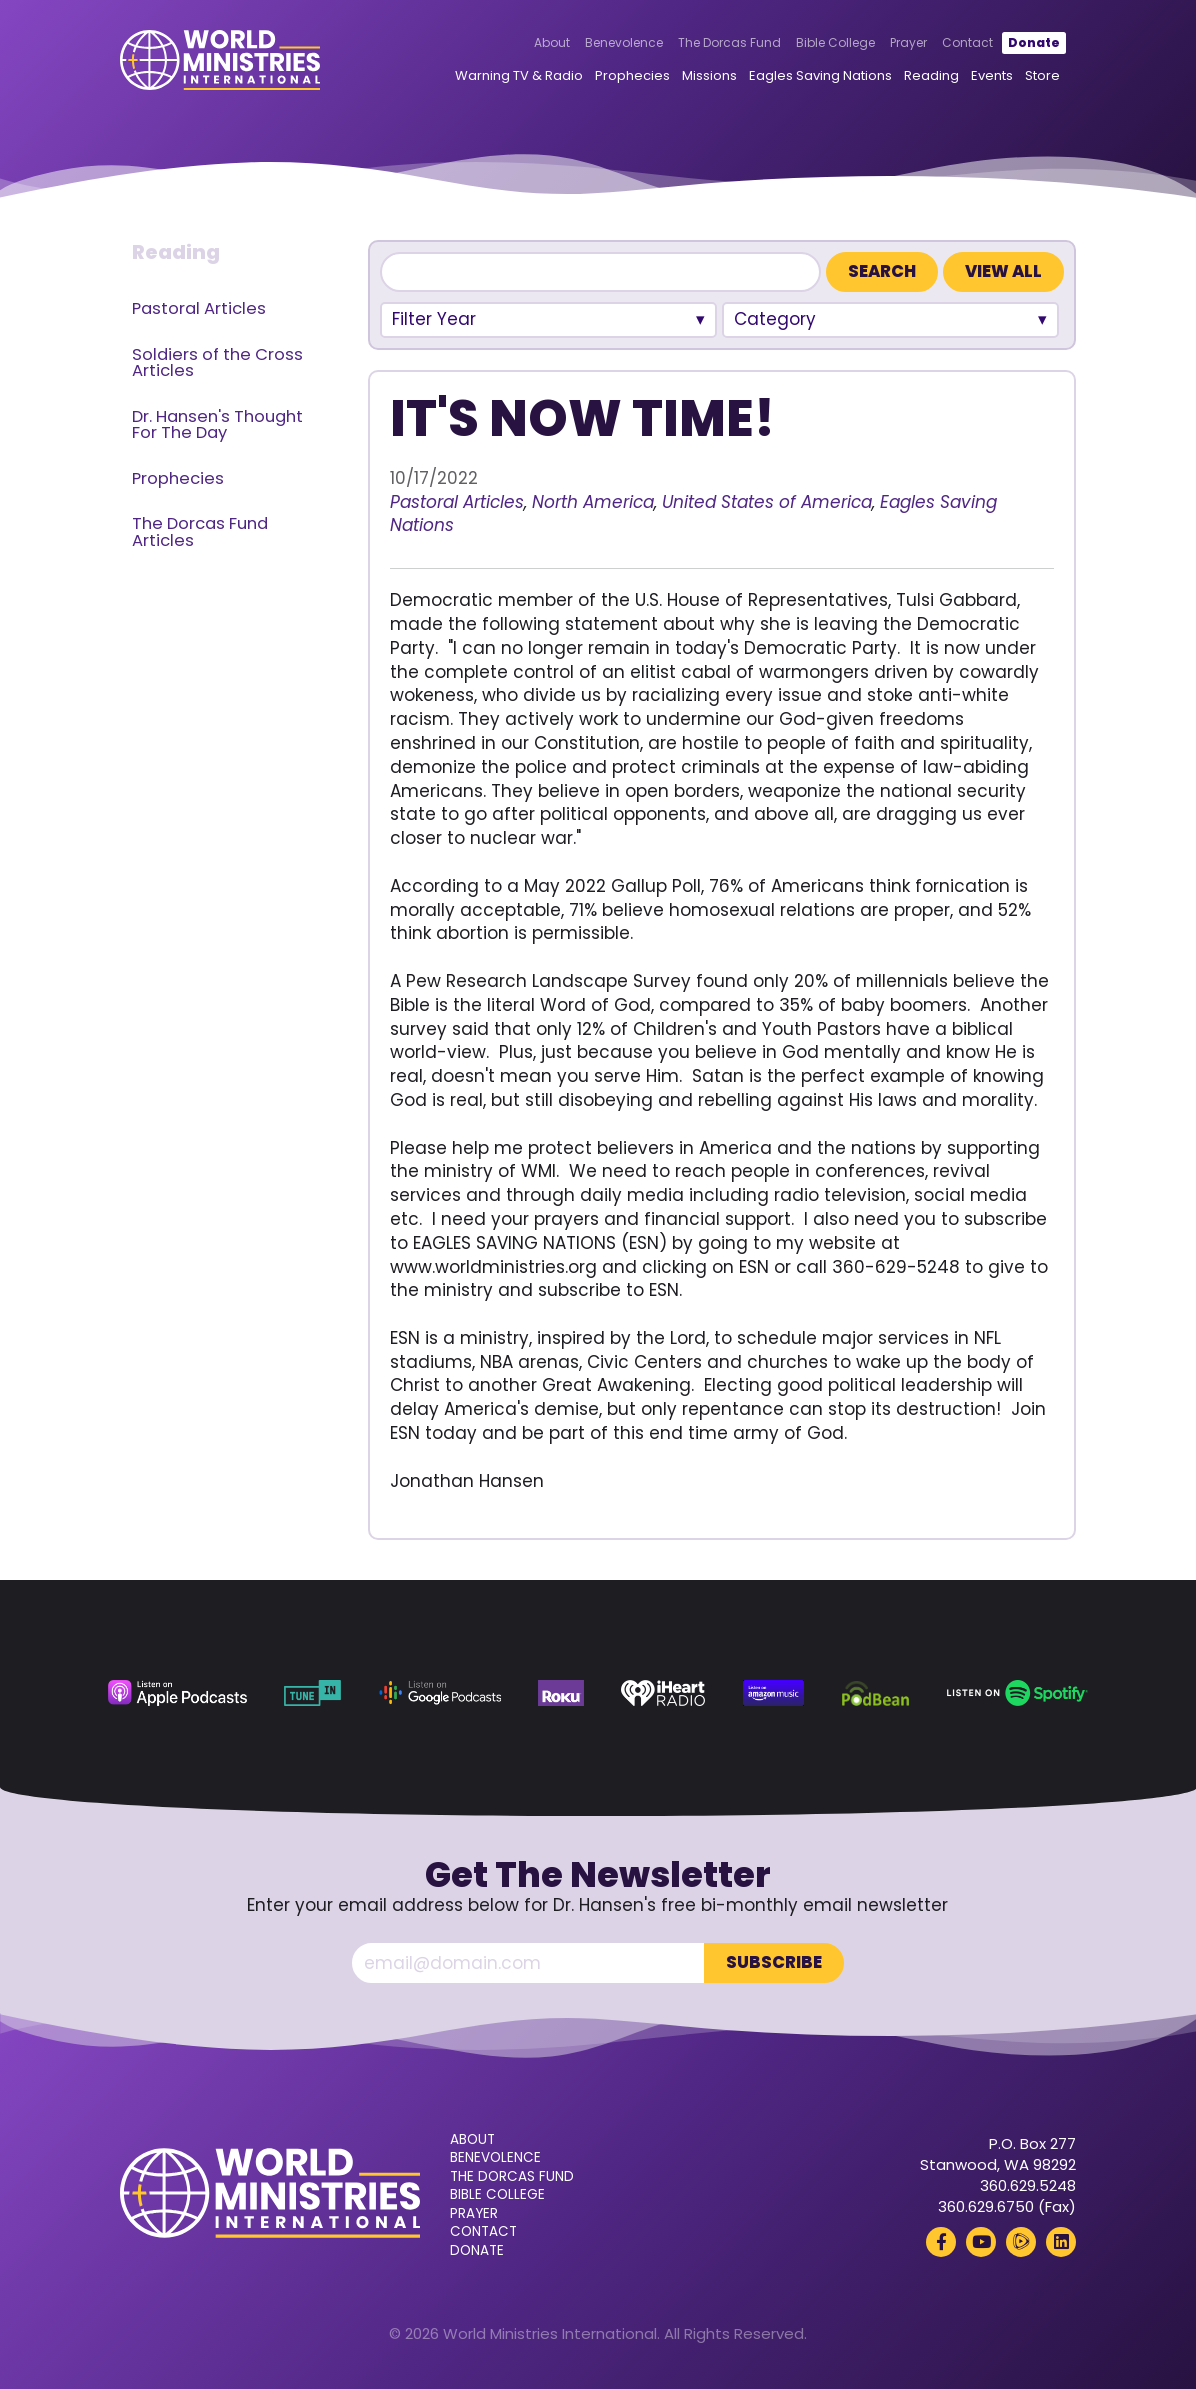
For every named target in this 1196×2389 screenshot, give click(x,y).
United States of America (767, 502)
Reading (931, 75)
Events (992, 75)
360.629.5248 (1028, 2185)
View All (1003, 271)
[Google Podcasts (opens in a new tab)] (440, 1692)
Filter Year (434, 319)
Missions (709, 75)
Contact (967, 42)
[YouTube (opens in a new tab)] (981, 2242)
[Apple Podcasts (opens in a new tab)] (177, 1692)
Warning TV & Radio (519, 75)
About (552, 42)
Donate (1034, 42)
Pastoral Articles (199, 308)
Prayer (908, 42)
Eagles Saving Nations (820, 75)
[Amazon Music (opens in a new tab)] (774, 1692)
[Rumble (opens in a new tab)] (1021, 2242)
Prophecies (632, 75)
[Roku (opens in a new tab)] (560, 1692)
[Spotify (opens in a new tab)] (1018, 1692)
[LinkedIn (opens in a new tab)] (1061, 2242)
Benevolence (624, 42)
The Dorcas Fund (729, 42)
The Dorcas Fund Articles (200, 532)
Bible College (835, 42)
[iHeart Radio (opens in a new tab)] (663, 1692)
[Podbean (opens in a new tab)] (875, 1692)
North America (593, 502)
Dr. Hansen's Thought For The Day (217, 425)
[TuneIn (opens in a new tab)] (312, 1692)
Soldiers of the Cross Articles (217, 363)
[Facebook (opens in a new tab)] (941, 2242)
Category (775, 319)
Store (1042, 75)
